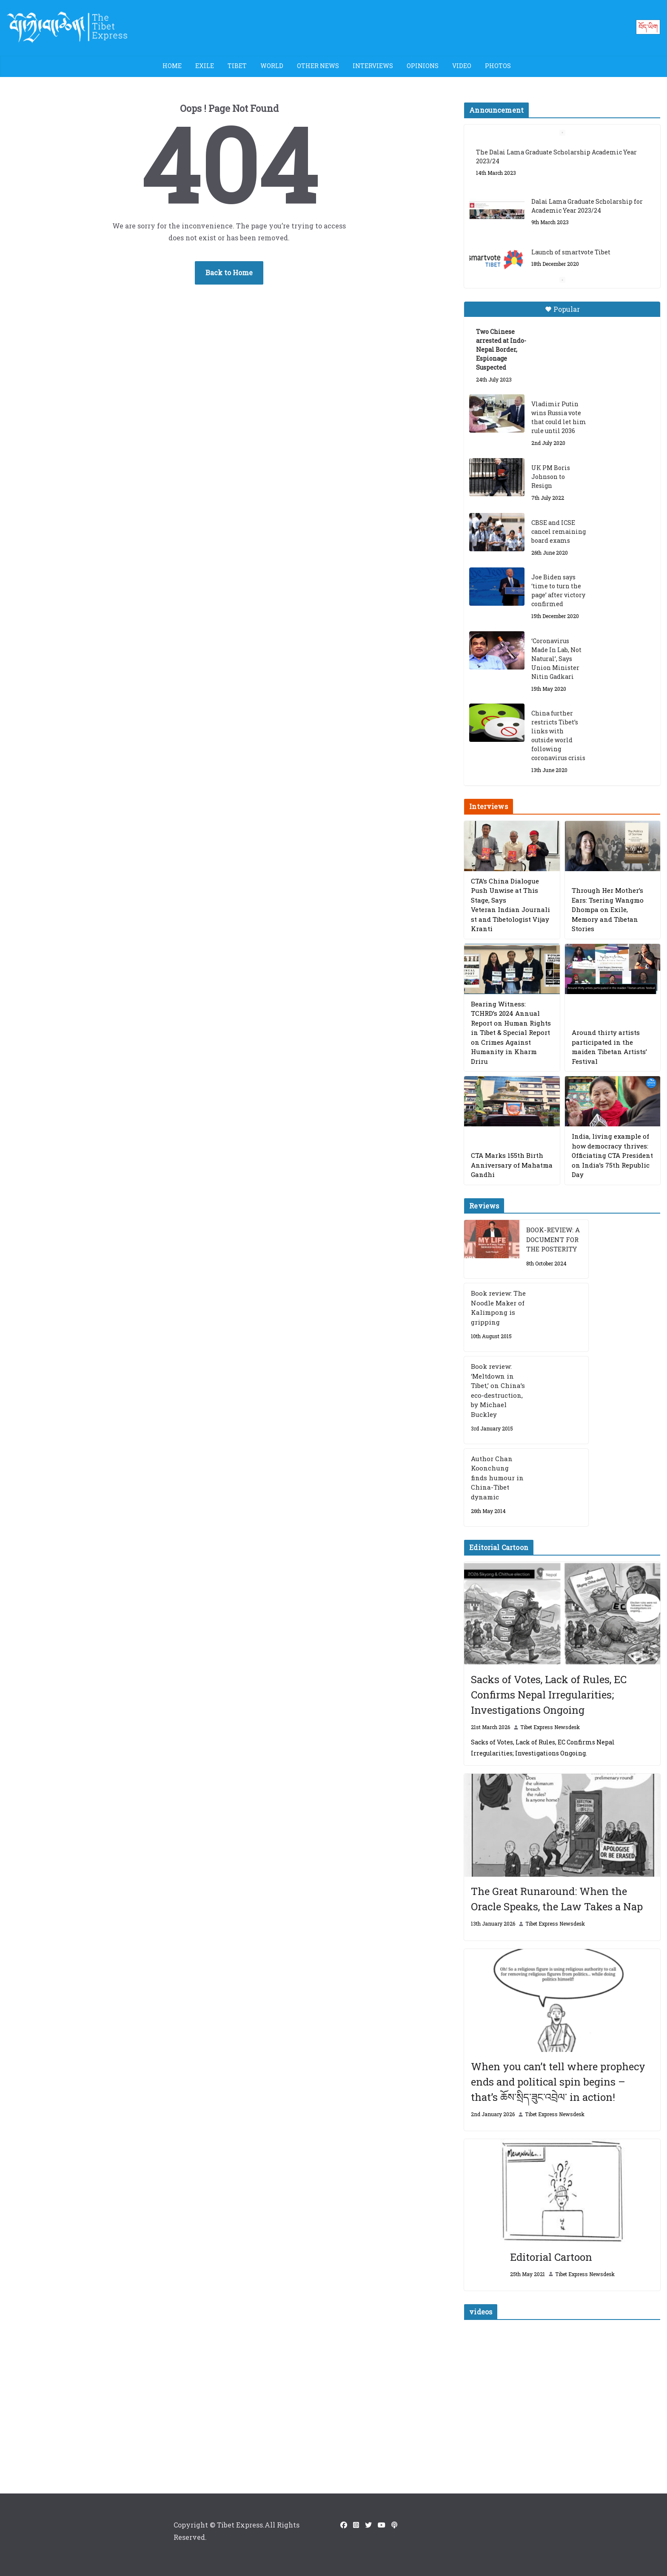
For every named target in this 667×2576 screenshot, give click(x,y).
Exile (204, 66)
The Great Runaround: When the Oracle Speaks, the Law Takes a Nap (557, 1898)
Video (461, 66)
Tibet (237, 66)
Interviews (373, 66)
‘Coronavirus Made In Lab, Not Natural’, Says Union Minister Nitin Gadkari (556, 659)
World (271, 66)
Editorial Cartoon (551, 2257)
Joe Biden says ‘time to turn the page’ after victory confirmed (558, 590)
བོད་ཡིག (648, 26)
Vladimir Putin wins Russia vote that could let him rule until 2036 (558, 417)
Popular (562, 309)
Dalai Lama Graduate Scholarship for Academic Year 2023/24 (587, 205)
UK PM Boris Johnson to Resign (550, 477)
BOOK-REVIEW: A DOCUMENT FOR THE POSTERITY (553, 1239)
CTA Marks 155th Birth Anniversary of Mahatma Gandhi (512, 1165)
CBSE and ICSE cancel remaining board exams (558, 531)
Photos (498, 66)
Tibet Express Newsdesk (550, 1727)
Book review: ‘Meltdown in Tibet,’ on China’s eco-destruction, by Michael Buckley (498, 1390)
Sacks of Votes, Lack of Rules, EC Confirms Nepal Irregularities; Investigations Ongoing (549, 1695)
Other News (318, 66)
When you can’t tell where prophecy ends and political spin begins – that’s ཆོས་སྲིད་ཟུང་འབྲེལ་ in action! (558, 2082)
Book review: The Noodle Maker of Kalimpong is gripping (498, 1307)
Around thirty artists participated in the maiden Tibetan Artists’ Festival (609, 1047)
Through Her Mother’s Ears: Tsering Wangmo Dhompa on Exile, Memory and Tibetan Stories (608, 909)
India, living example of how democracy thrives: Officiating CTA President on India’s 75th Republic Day (612, 1155)
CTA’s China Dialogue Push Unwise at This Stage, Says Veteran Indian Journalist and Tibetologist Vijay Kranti (510, 905)
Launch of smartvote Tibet (570, 252)
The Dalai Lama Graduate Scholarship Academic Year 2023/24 (556, 156)
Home (172, 66)
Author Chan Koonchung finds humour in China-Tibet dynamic (497, 1477)
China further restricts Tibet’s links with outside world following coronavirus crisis (558, 735)
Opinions (423, 66)
